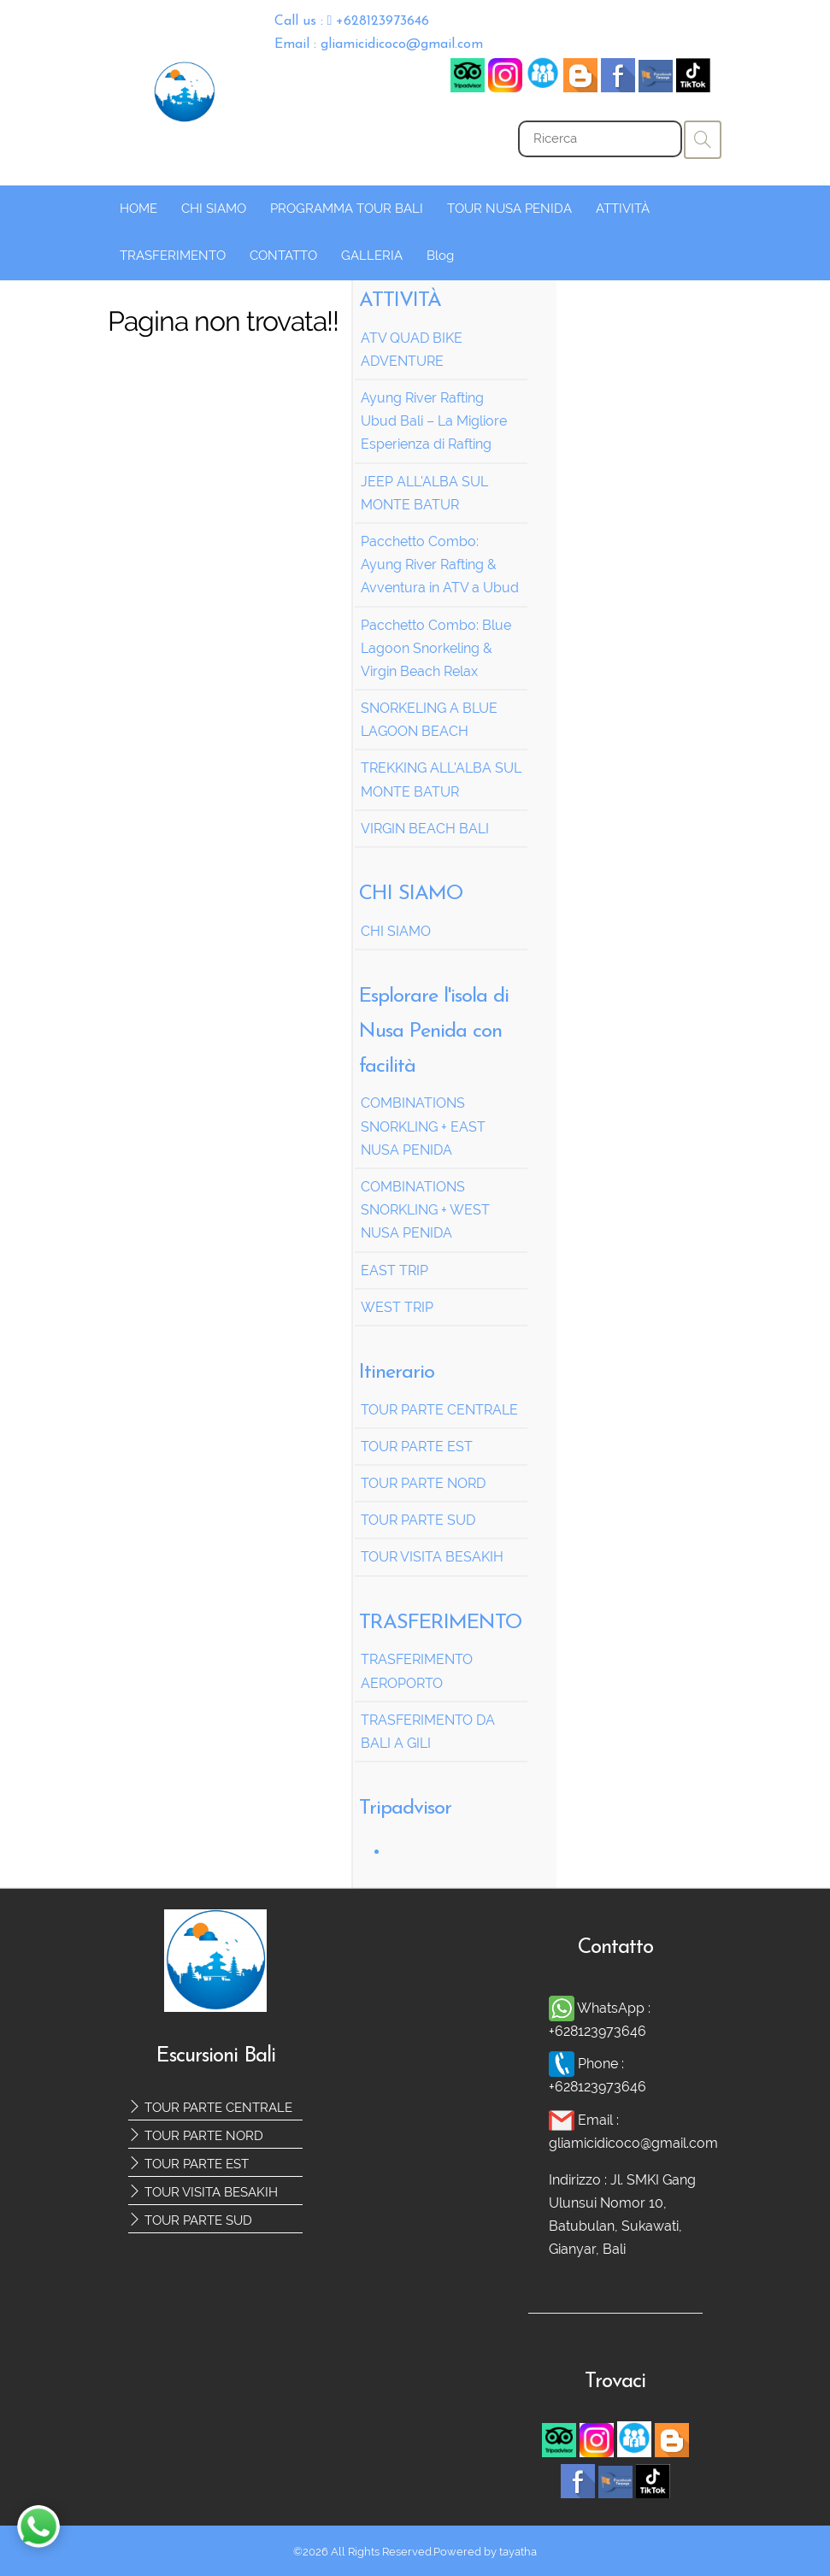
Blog (440, 255)
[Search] (600, 139)
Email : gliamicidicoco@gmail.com (378, 44)
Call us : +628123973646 (352, 21)
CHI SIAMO (213, 208)
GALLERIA (372, 255)
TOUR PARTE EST (188, 2164)
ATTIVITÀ (623, 208)
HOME (138, 208)
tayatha (518, 2551)
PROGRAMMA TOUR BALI (346, 208)
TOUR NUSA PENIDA (509, 208)
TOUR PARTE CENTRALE (210, 2107)
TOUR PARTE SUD (190, 2220)
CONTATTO (283, 255)
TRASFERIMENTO (173, 255)
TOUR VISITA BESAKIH (203, 2192)
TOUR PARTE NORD (195, 2136)
